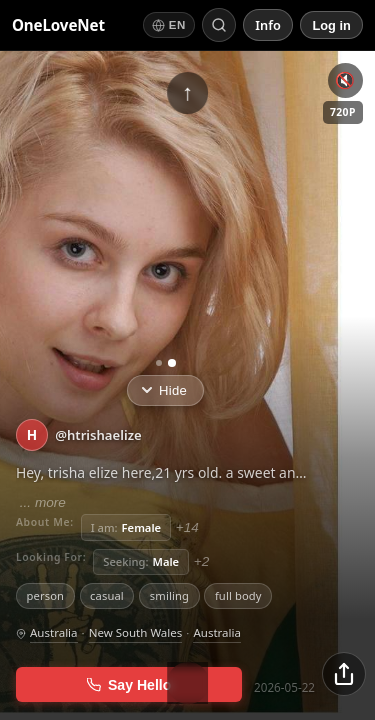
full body (238, 595)
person (46, 595)
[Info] (268, 25)
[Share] (344, 674)
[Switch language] (169, 24)
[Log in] (331, 24)
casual (107, 595)
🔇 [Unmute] (345, 80)
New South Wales (136, 632)
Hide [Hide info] (164, 390)
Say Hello (129, 685)
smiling (169, 595)
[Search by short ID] (219, 25)
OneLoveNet (58, 25)
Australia (54, 632)
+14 (187, 527)
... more (41, 502)
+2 (202, 561)
